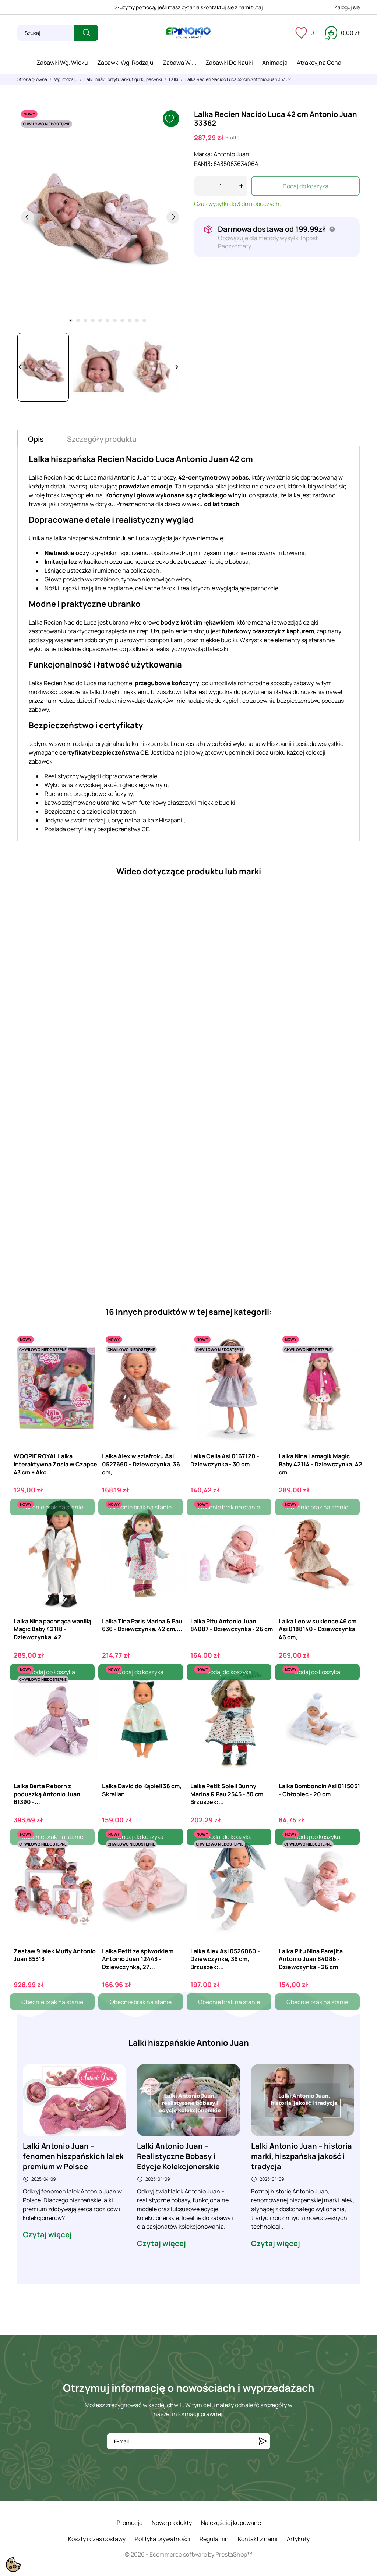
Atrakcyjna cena (319, 62)
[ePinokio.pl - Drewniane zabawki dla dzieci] (188, 33)
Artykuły (298, 2539)
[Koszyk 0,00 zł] (342, 33)
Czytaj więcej (47, 2234)
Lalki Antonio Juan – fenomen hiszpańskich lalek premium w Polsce (73, 2156)
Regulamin (214, 2539)
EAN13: (203, 164)
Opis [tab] (36, 439)
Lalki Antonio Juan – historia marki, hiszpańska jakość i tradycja (301, 2156)
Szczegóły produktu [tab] (102, 439)
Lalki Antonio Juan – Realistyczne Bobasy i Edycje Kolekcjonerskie (178, 2156)
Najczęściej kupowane (231, 2523)
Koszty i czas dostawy (97, 2539)
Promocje (129, 2523)
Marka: (203, 154)
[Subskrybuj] (263, 2441)
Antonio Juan (231, 154)
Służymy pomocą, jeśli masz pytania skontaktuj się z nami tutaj (188, 7)
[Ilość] (221, 186)
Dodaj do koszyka (305, 186)
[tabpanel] (100, 217)
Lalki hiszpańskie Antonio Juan (188, 2042)
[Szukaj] (45, 33)
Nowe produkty (172, 2523)
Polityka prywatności (162, 2539)
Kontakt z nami (258, 2539)
